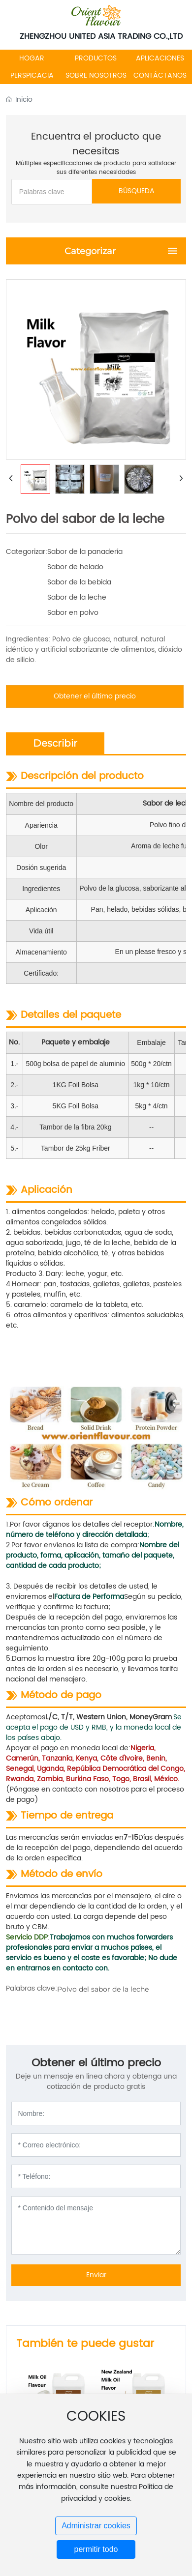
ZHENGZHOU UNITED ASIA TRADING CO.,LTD (101, 36)
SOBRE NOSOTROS (96, 75)
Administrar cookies (96, 2525)
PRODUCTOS (96, 58)
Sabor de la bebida (79, 582)
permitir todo (96, 2549)
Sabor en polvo (72, 612)
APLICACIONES (160, 58)
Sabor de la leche (76, 597)
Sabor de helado (75, 567)
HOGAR (31, 58)
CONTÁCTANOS (160, 75)
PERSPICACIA (32, 75)
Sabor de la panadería (85, 551)
